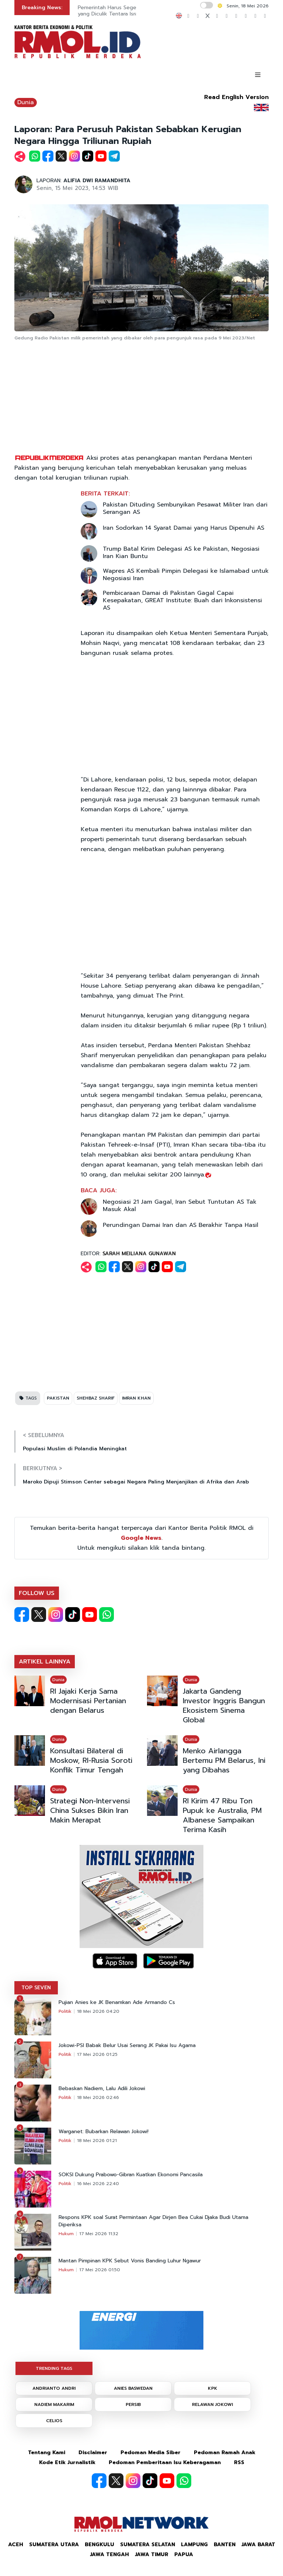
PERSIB (133, 2404)
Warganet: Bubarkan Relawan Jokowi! (104, 2131)
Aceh (15, 2544)
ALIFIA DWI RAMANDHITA (96, 180)
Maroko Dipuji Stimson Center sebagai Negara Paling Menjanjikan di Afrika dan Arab (136, 1482)
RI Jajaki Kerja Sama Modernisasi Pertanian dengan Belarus (88, 1700)
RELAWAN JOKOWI (212, 2404)
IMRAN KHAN (136, 1398)
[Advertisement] (141, 397)
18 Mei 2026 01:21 (97, 2140)
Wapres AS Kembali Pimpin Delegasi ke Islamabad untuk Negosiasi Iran (186, 574)
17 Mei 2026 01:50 (99, 2269)
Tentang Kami (46, 2452)
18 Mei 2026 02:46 (98, 2097)
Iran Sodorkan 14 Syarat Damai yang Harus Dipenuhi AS (183, 528)
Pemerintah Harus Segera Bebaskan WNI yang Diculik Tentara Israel (128, 10)
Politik (65, 2011)
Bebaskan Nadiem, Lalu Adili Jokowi (102, 2088)
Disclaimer (92, 2452)
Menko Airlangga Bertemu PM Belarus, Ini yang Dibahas (224, 1760)
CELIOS (54, 2420)
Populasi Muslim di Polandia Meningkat (75, 1449)
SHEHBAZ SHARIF (96, 1398)
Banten (224, 2544)
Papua (183, 2554)
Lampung (194, 2544)
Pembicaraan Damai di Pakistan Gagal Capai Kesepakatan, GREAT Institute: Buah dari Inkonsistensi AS (182, 600)
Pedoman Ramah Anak (224, 2452)
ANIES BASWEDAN (133, 2388)
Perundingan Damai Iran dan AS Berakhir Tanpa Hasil (180, 1225)
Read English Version (236, 97)
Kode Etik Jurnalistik (67, 2462)
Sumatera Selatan (147, 2544)
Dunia (25, 102)
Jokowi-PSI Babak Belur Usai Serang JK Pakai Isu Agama (127, 2045)
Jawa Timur (151, 2554)
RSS (239, 2462)
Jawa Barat (258, 2544)
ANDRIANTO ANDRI (54, 2388)
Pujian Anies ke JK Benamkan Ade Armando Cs (117, 2002)
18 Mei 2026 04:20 (98, 2011)
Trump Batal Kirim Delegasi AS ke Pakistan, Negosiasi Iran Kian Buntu (181, 552)
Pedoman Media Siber (150, 2452)
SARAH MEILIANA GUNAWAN (139, 1253)
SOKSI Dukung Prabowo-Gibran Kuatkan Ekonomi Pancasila (131, 2174)
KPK (212, 2388)
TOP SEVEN (36, 1987)
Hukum (66, 2233)
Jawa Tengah (109, 2554)
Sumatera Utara (54, 2544)
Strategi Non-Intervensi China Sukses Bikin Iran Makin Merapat (90, 1810)
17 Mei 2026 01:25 (97, 2054)
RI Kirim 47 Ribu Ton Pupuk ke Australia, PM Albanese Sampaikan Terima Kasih (222, 1815)
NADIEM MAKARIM (54, 2404)
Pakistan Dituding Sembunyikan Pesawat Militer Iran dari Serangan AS (185, 508)
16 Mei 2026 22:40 (98, 2183)
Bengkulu (99, 2544)
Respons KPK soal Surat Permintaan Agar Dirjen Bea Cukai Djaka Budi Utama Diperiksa (153, 2221)
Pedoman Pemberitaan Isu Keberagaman (165, 2462)
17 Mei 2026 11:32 (98, 2233)
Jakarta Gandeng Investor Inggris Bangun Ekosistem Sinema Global (224, 1705)
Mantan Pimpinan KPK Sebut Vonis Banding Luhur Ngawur (130, 2261)
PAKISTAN (58, 1398)
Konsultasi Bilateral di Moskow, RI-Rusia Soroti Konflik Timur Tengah (91, 1760)
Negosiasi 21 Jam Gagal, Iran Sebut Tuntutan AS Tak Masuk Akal (179, 1205)
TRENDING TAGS (54, 2368)
